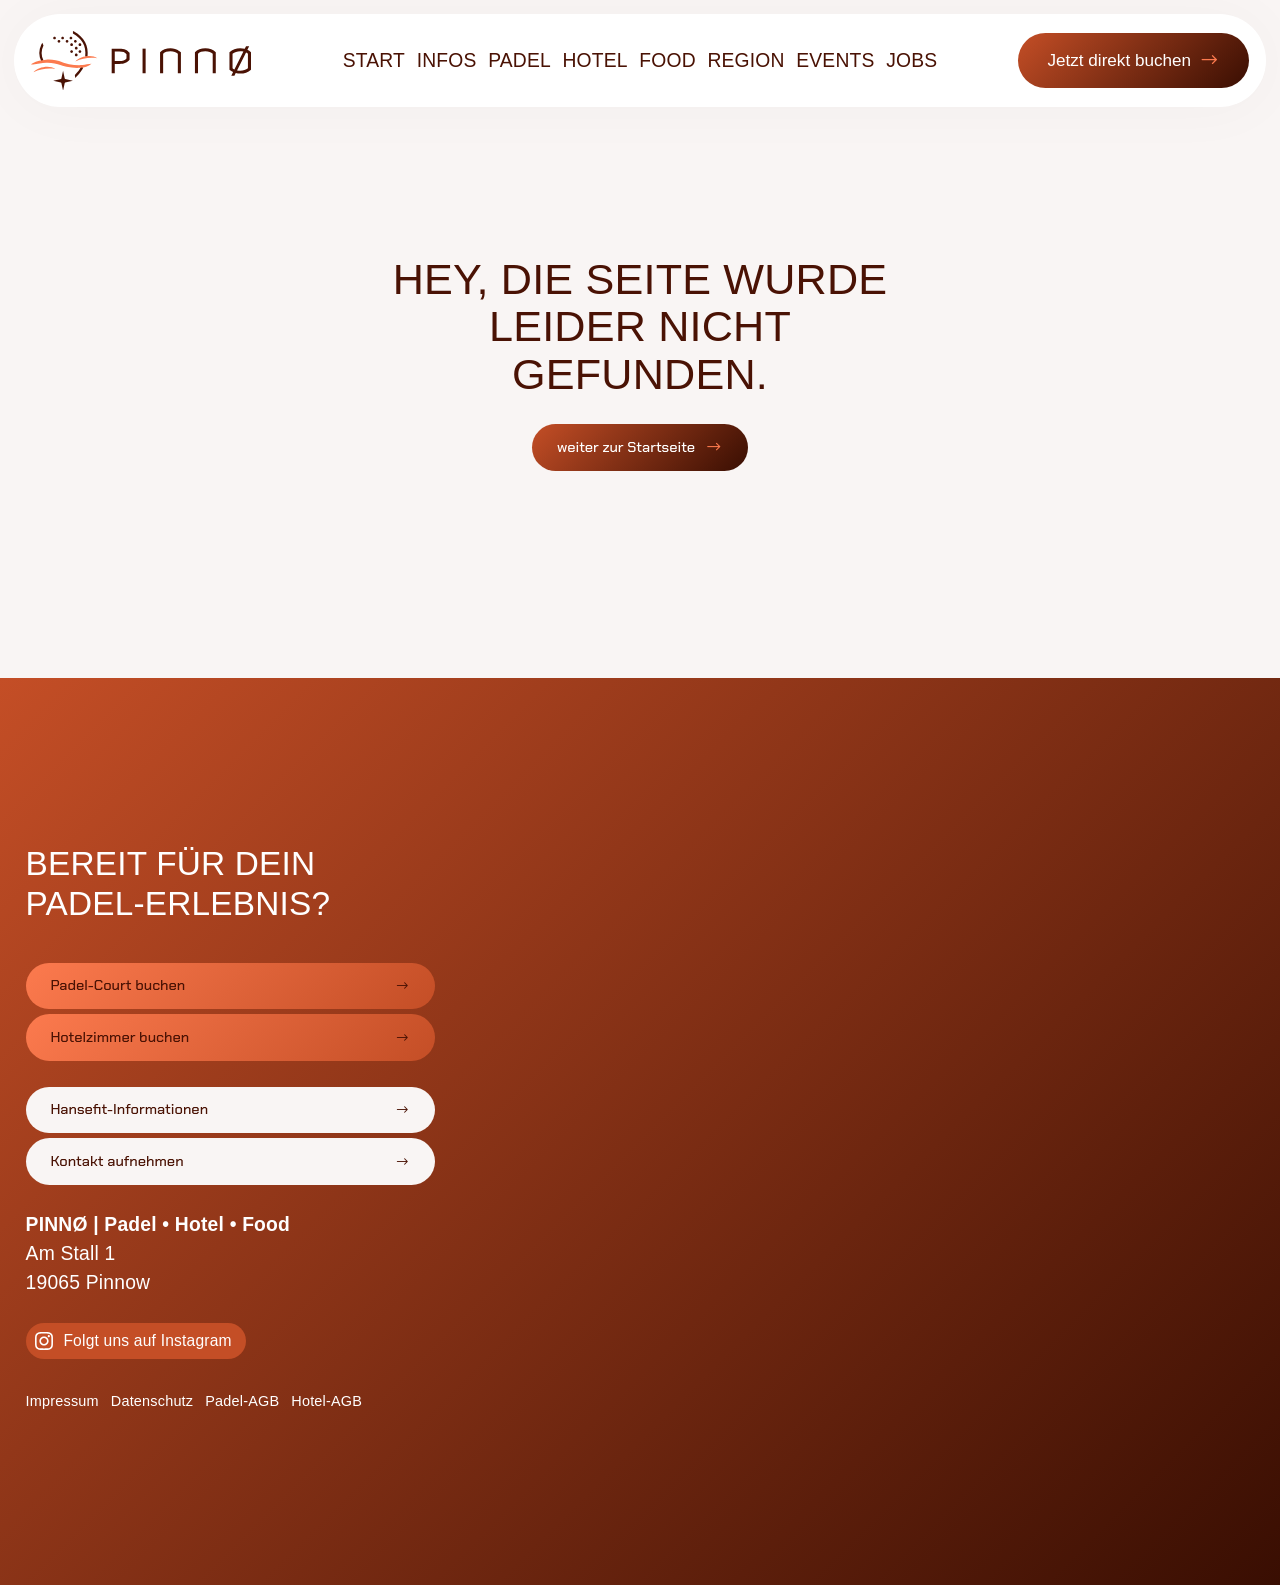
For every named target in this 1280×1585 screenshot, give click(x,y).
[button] (1125, 68)
